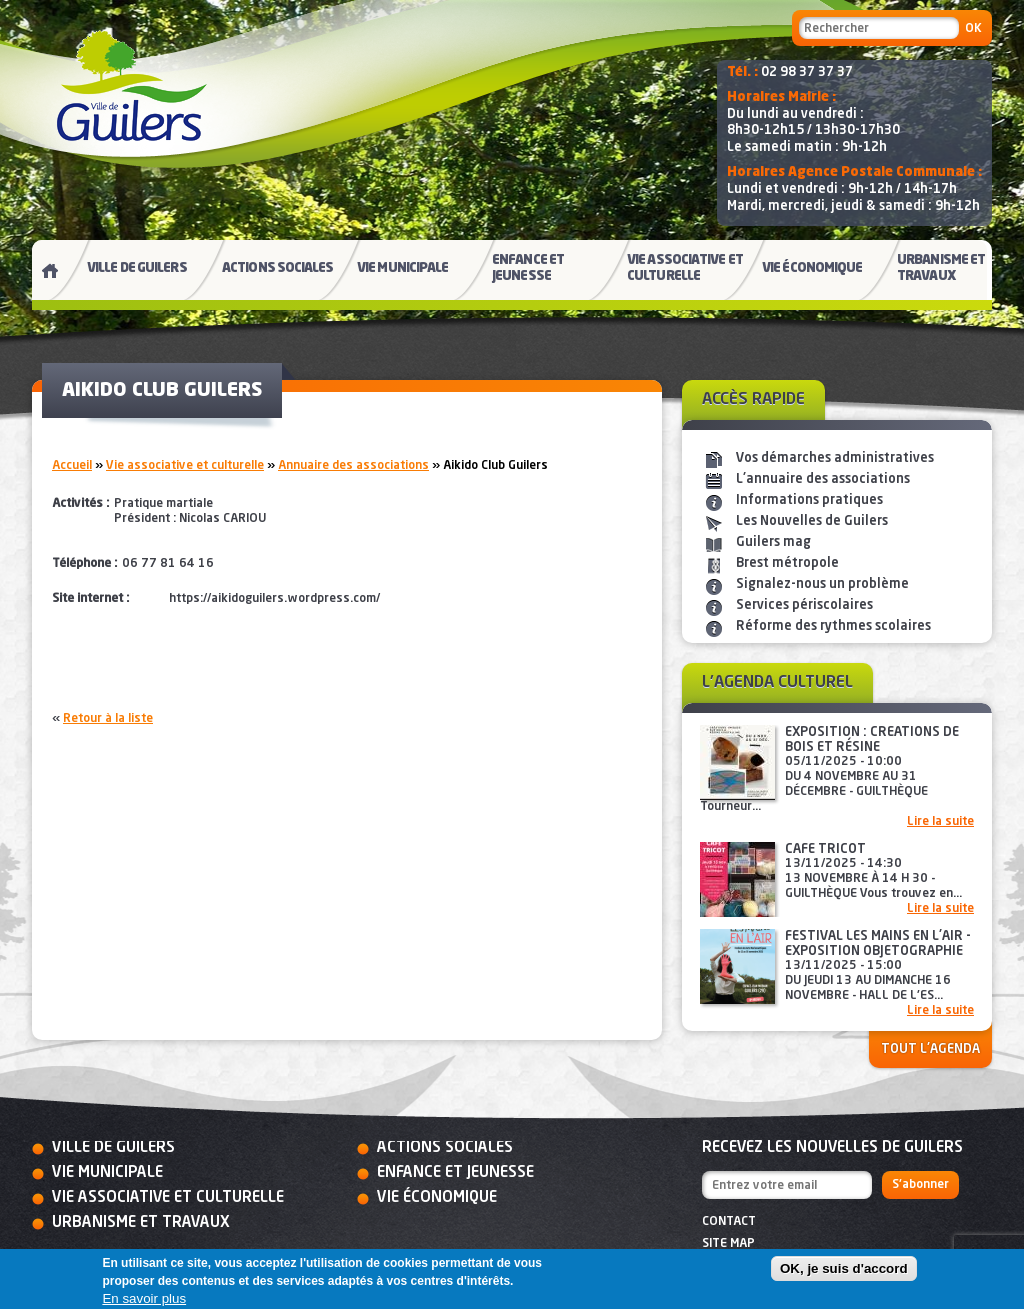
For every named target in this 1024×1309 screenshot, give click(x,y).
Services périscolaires (804, 605)
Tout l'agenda (930, 1049)
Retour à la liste (108, 719)
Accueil (72, 466)
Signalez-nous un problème (822, 584)
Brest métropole (787, 563)
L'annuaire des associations (823, 479)
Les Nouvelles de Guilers (812, 521)
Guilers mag (773, 542)
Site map (728, 1244)
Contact (729, 1222)
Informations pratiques (809, 500)
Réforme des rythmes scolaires (833, 626)
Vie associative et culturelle (185, 466)
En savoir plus (144, 1298)
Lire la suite (940, 822)
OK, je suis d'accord (844, 1268)
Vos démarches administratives (835, 458)
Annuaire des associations (353, 466)
